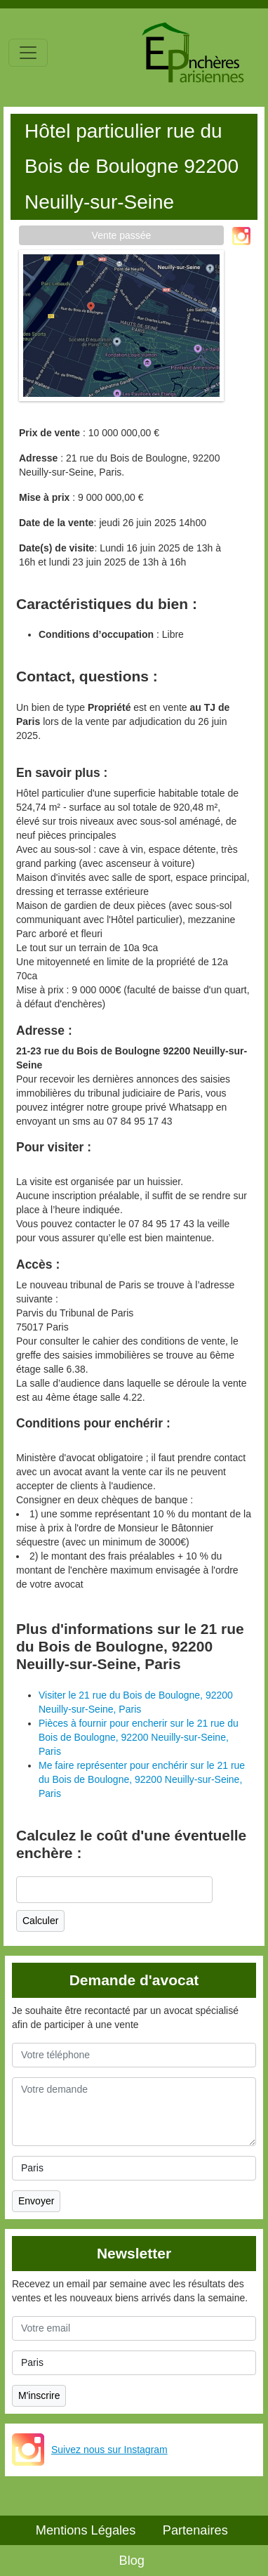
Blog (132, 2561)
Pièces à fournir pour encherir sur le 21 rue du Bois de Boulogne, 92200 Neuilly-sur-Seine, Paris (139, 1737)
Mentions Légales (86, 2530)
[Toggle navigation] (28, 53)
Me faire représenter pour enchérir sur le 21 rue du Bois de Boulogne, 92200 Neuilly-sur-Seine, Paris (142, 1779)
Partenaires (195, 2530)
